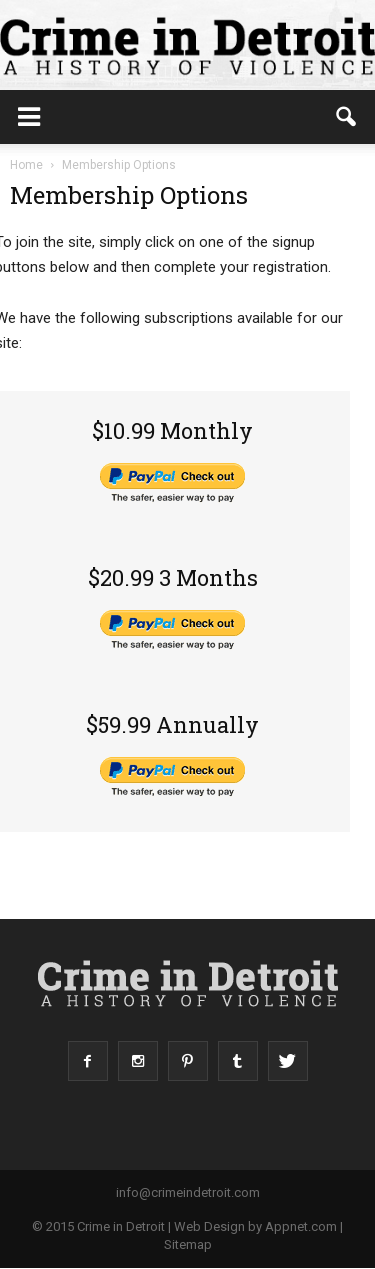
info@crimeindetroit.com (188, 1192)
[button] (347, 117)
